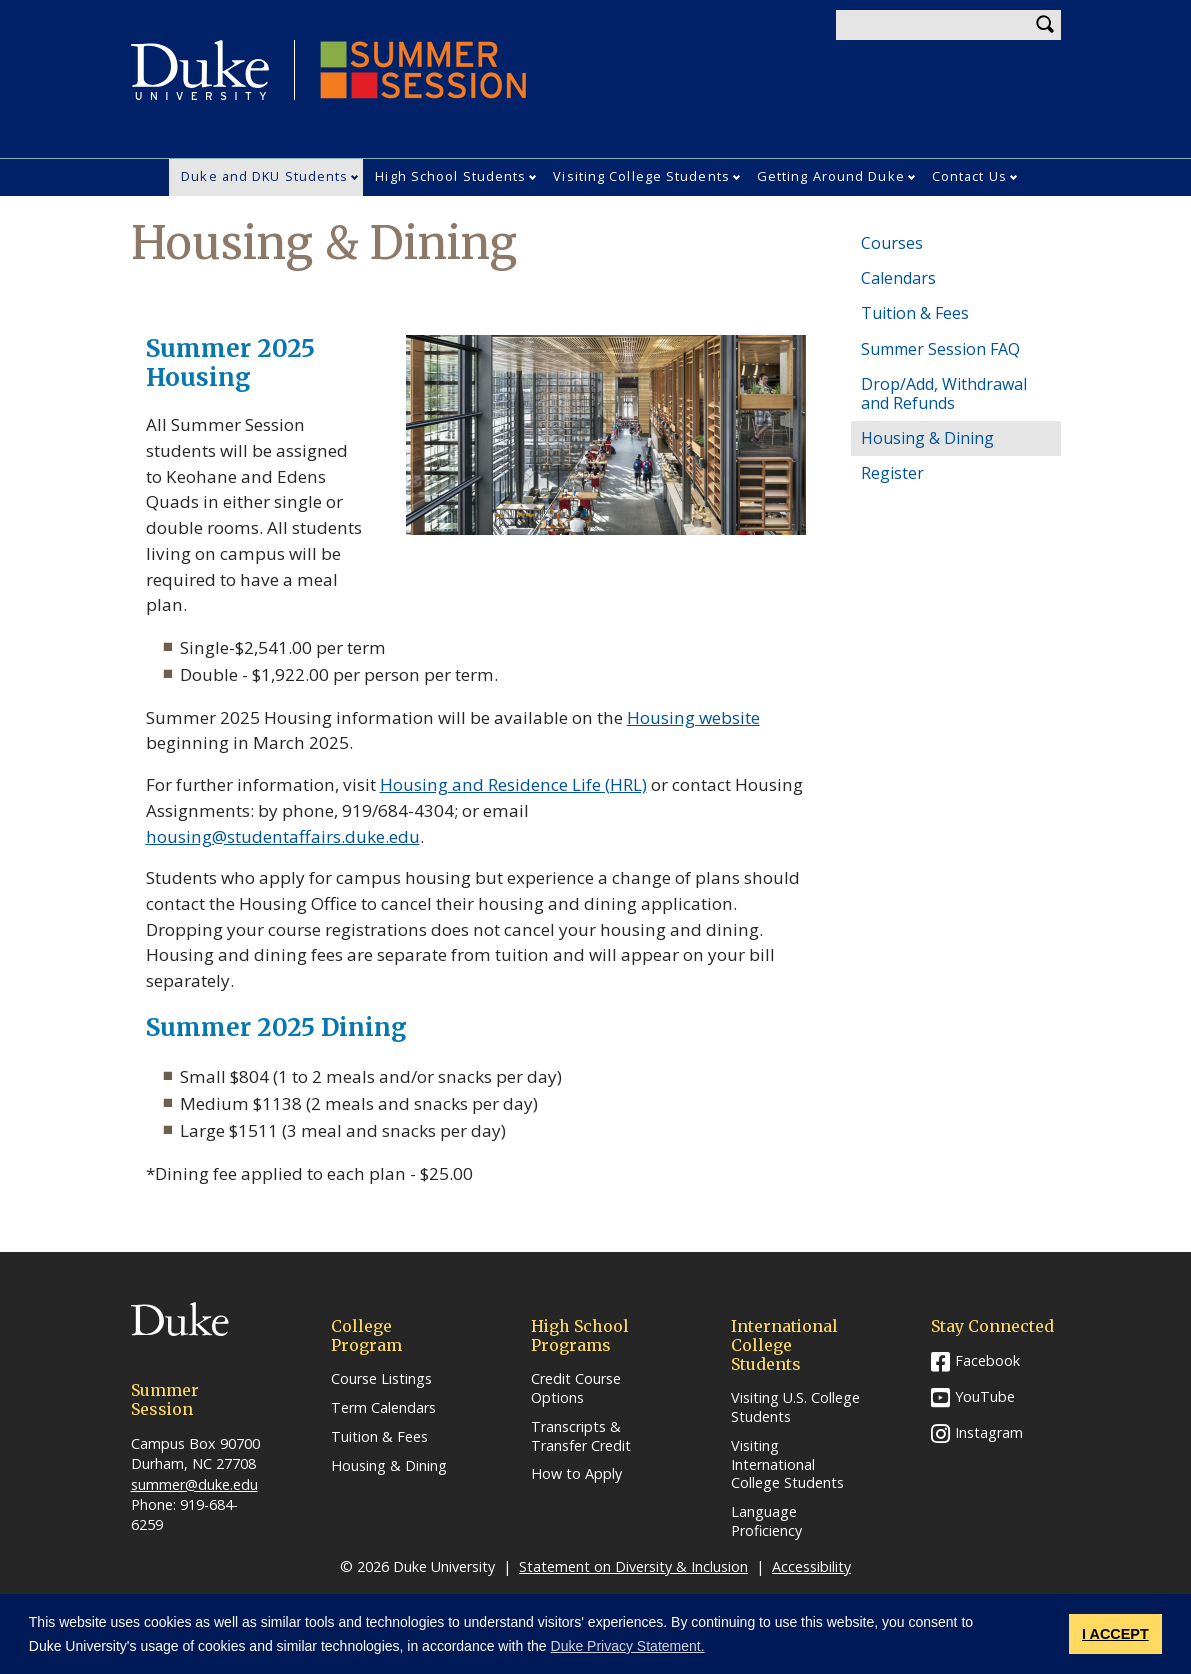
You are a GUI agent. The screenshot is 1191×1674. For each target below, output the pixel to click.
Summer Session (423, 70)
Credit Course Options (576, 1388)
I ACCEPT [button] (1115, 1634)
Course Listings (381, 1379)
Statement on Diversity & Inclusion (633, 1566)
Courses (892, 243)
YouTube (985, 1396)
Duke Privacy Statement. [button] (628, 1646)
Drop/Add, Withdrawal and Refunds (944, 393)
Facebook (987, 1360)
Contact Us (969, 176)
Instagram (989, 1432)
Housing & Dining (927, 438)
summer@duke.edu (194, 1484)
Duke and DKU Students (264, 176)
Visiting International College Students (787, 1464)
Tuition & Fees (915, 313)
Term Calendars (383, 1408)
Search (1046, 25)
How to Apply (576, 1474)
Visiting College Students (641, 176)
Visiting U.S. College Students (795, 1407)
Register (892, 473)
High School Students (450, 176)
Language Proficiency (766, 1521)
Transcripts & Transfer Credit (581, 1436)
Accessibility (811, 1566)
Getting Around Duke (831, 176)
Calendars (898, 278)
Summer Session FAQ (940, 349)
